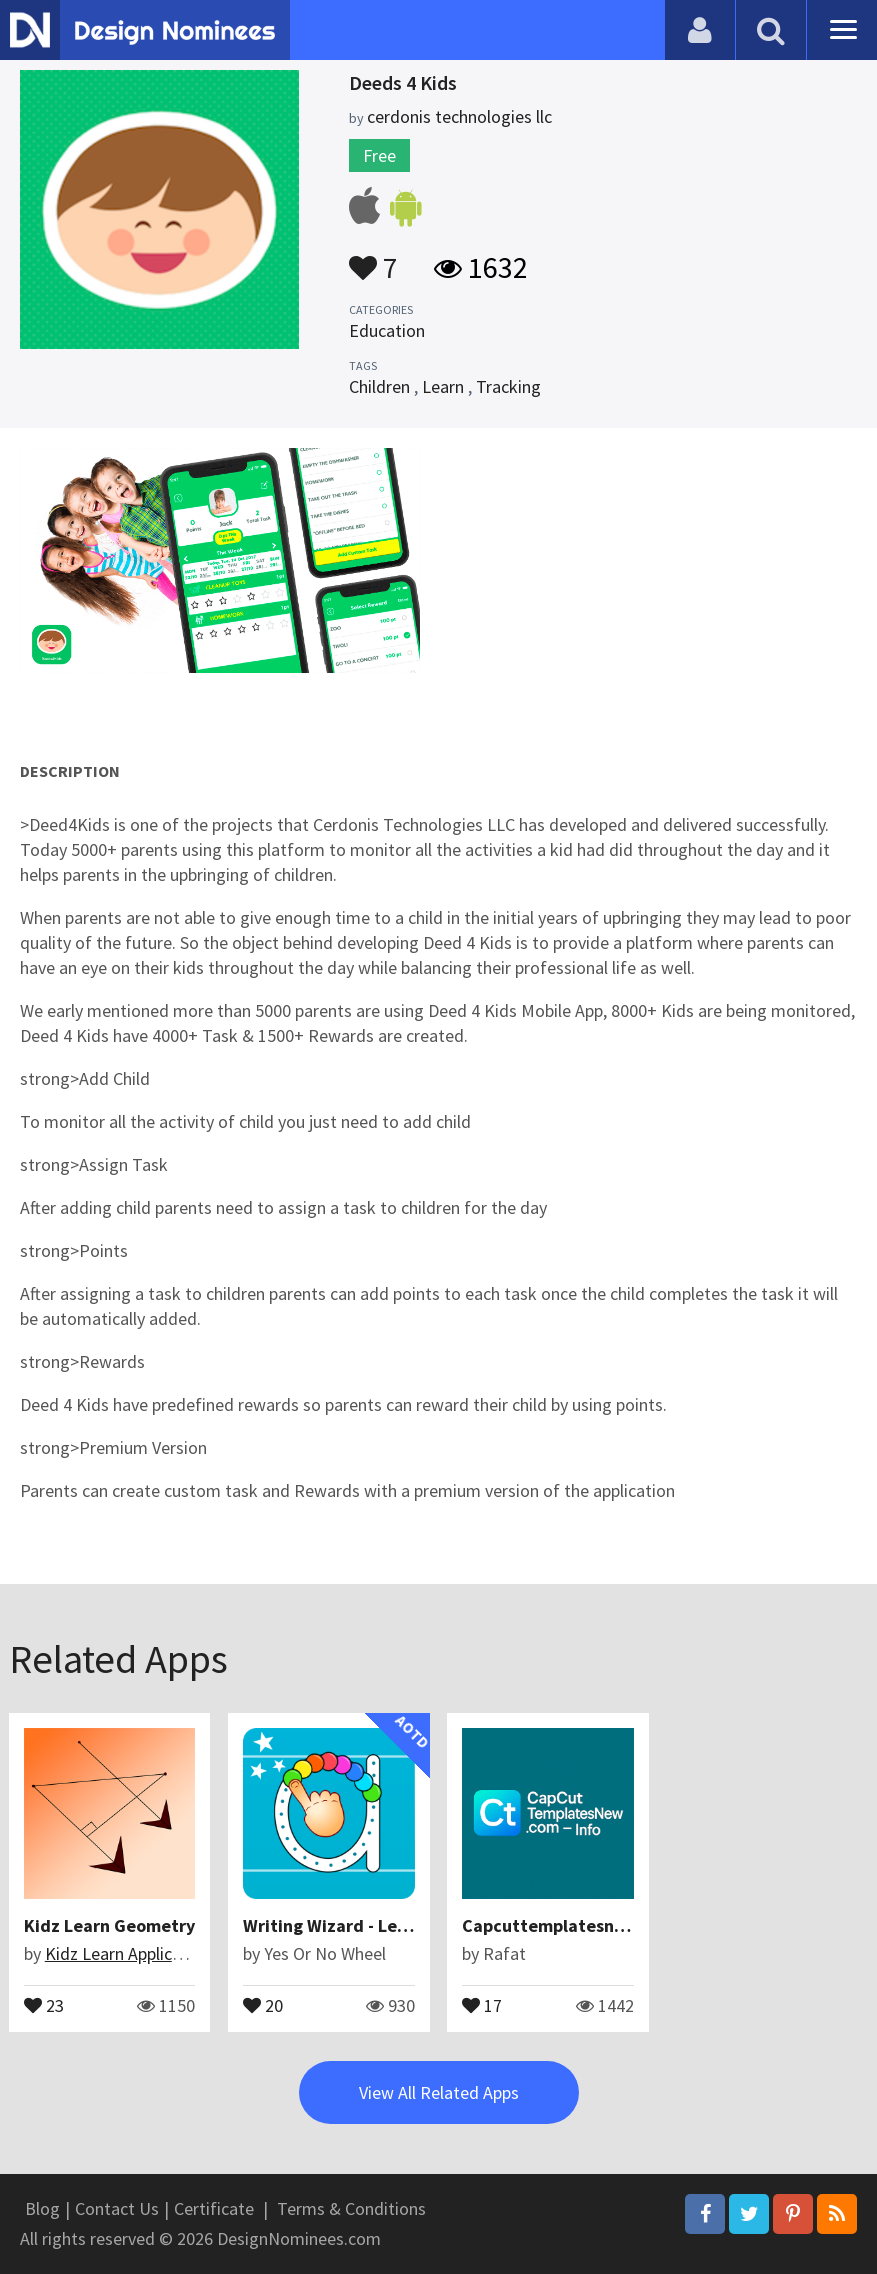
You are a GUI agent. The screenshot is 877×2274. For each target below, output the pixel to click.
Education (387, 330)
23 (44, 2004)
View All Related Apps (439, 2092)
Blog (42, 2208)
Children (379, 386)
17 (482, 2004)
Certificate (214, 2208)
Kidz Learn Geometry (109, 1925)
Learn (443, 386)
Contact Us (117, 2208)
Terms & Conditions (351, 2208)
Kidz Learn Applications (132, 1953)
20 (263, 2004)
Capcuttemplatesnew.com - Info (591, 1925)
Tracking (508, 386)
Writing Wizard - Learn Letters (365, 1925)
